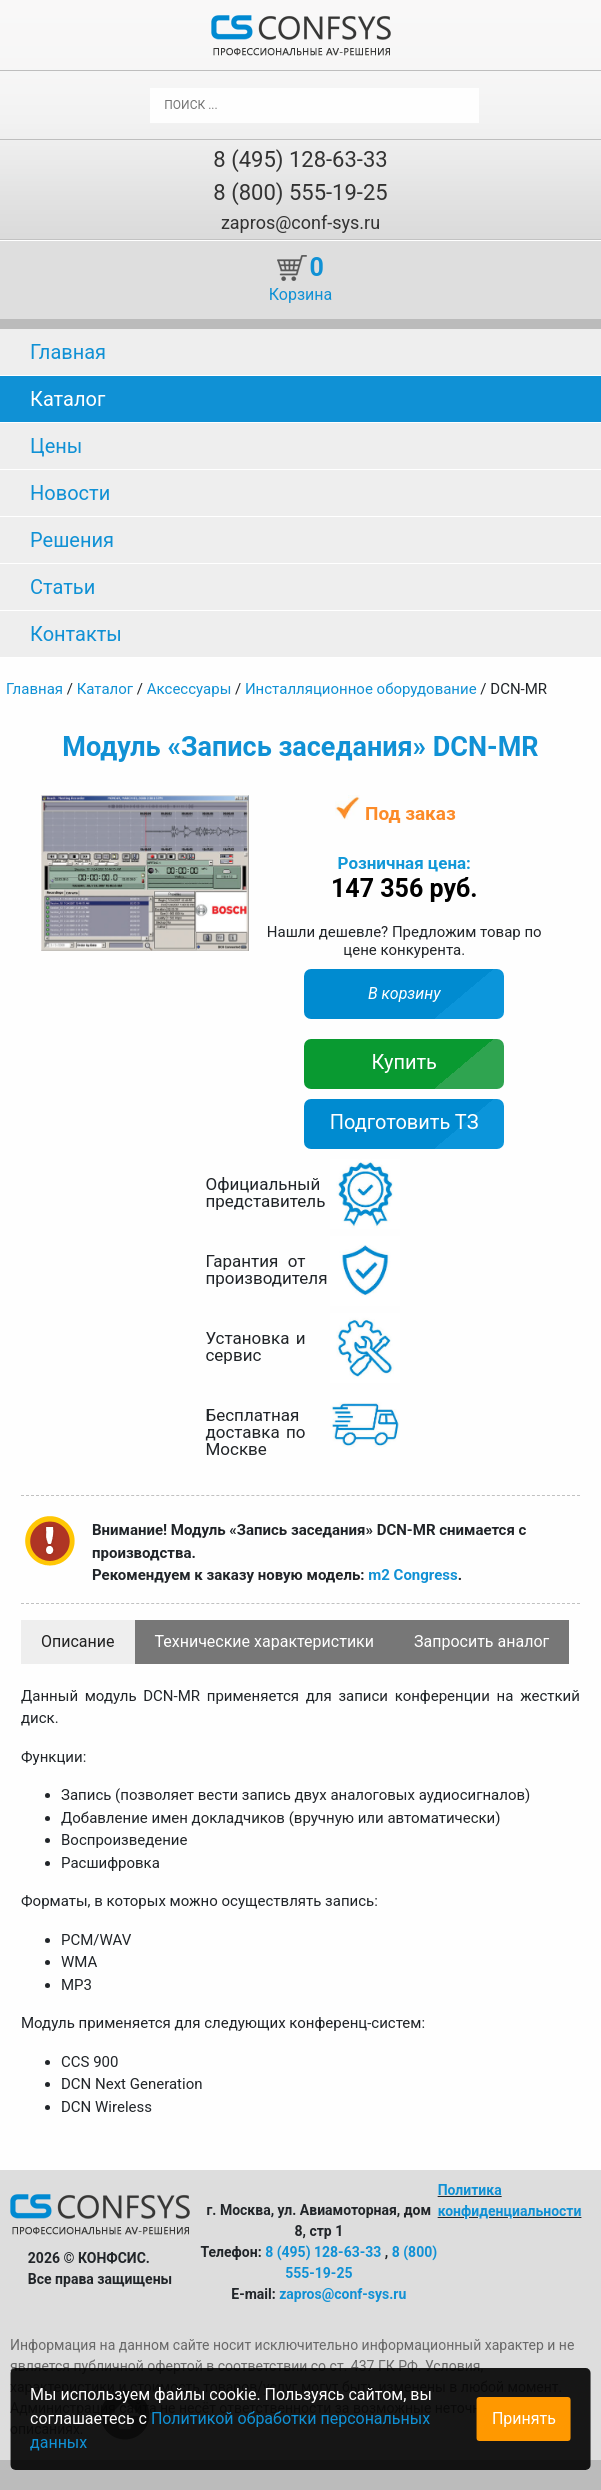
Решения (72, 540)
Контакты (76, 634)
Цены (56, 446)
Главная (68, 352)
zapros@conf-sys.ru (300, 222)
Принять (524, 2418)
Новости (70, 493)
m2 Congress (412, 1575)
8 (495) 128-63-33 (300, 159)
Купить (404, 1062)
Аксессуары (189, 689)
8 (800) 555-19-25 (300, 192)
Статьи (62, 587)
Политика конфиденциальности (510, 2200)
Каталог (67, 399)
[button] (231, 813)
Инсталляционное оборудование (361, 689)
